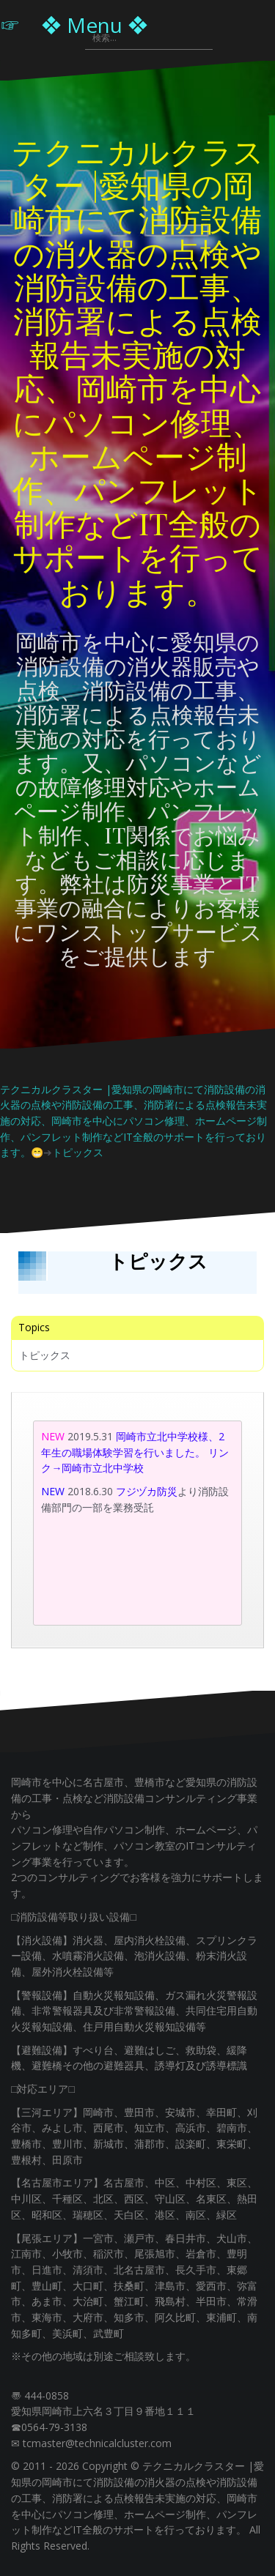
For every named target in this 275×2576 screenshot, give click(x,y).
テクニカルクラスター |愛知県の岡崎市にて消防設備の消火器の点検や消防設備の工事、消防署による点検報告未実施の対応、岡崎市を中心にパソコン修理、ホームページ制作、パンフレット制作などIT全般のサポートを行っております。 (138, 370)
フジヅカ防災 (146, 1491)
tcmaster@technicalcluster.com (97, 2443)
